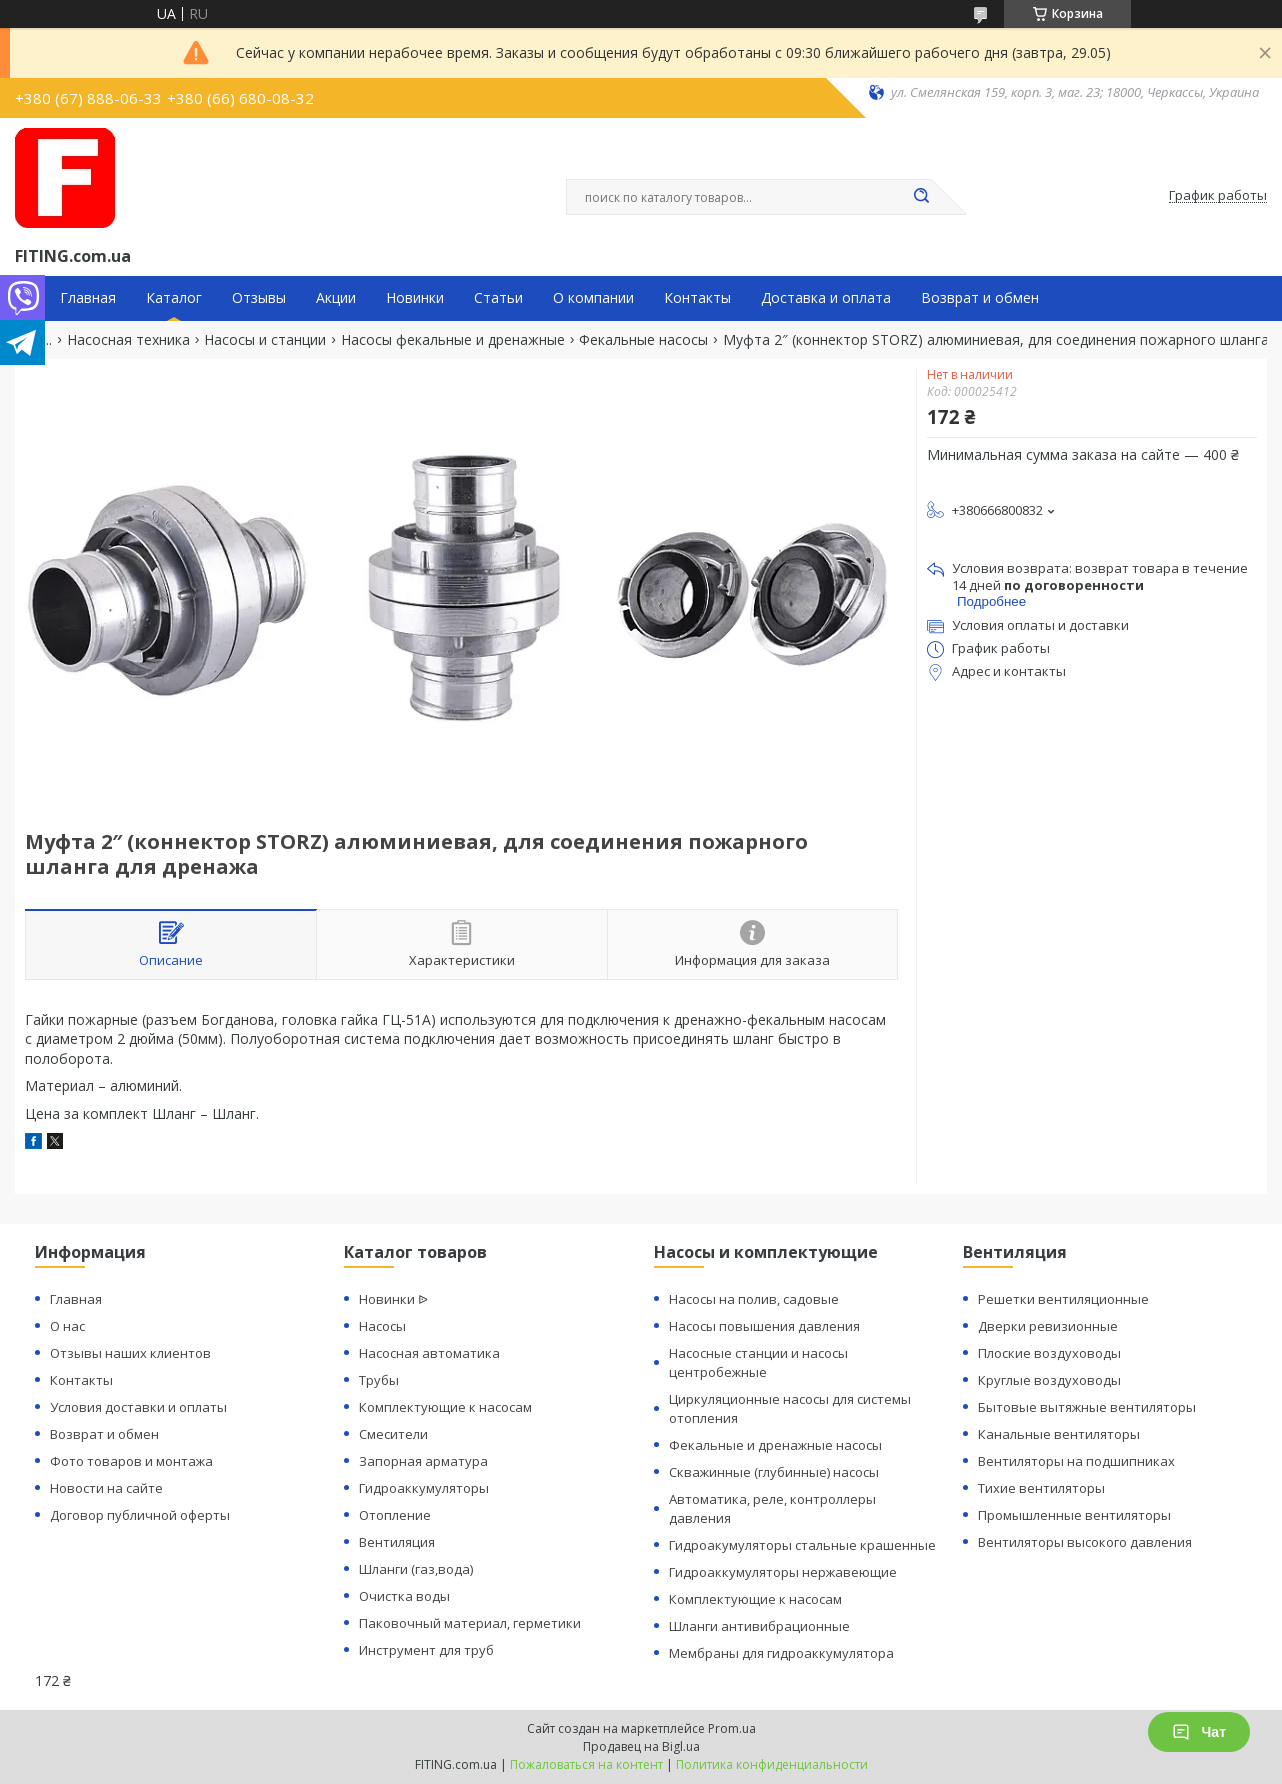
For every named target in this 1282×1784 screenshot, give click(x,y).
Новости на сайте (106, 1488)
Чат (1199, 1732)
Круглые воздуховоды (1049, 1380)
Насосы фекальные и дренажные (453, 340)
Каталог (174, 298)
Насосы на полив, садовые (754, 1299)
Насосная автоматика (429, 1353)
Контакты (697, 298)
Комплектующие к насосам (445, 1407)
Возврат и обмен (980, 298)
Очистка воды (404, 1596)
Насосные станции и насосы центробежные (758, 1362)
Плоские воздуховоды (1049, 1353)
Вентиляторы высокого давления (1085, 1542)
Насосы (382, 1326)
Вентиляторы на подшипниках (1076, 1461)
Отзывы (259, 298)
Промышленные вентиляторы (1074, 1515)
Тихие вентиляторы (1041, 1488)
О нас (67, 1326)
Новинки (415, 298)
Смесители (393, 1434)
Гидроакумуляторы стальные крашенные (802, 1545)
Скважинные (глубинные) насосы (774, 1472)
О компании (593, 298)
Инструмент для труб (426, 1650)
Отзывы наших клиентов (130, 1353)
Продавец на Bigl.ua (641, 1746)
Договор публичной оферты (140, 1515)
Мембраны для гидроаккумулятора (781, 1653)
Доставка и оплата (826, 298)
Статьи (498, 298)
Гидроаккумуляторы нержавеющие (783, 1572)
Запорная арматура (423, 1461)
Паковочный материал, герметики (470, 1623)
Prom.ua (732, 1728)
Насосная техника (128, 340)
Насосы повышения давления (764, 1326)
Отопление (395, 1515)
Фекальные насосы (643, 340)
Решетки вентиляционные (1063, 1299)
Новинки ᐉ (393, 1299)
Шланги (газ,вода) (416, 1569)
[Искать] (921, 197)
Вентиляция (397, 1542)
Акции (336, 298)
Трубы (379, 1380)
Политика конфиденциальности (772, 1764)
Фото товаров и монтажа (131, 1461)
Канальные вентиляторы (1059, 1434)
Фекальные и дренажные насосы (775, 1445)
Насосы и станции (265, 340)
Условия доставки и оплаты (138, 1407)
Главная (88, 298)
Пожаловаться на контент (586, 1764)
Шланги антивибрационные (759, 1626)
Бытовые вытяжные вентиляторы (1087, 1407)
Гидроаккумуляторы (424, 1488)
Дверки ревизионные (1048, 1326)
